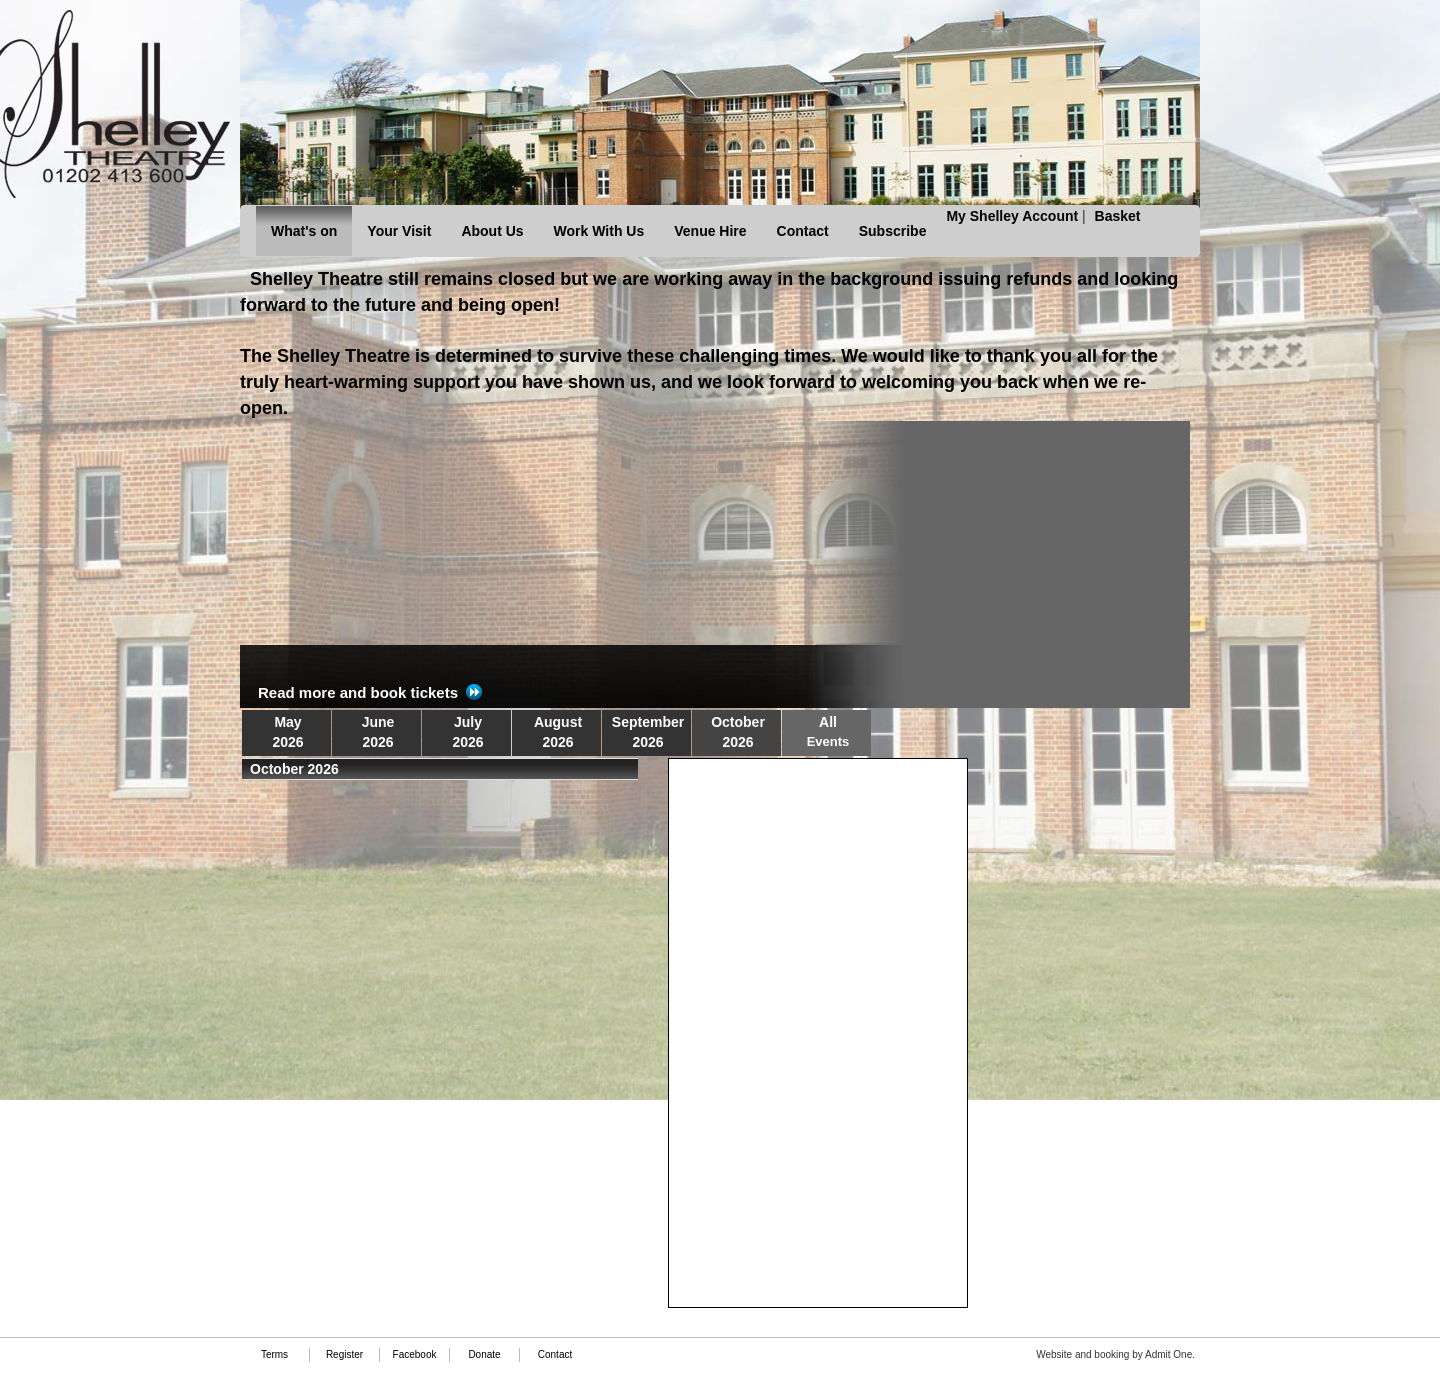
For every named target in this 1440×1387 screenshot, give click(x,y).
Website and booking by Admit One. (1115, 1354)
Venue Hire (710, 231)
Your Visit (399, 231)
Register (344, 1354)
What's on (304, 231)
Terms (274, 1354)
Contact (803, 231)
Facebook (415, 1354)
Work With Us (599, 231)
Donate (484, 1354)
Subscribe (893, 231)
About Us (492, 231)
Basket (1118, 216)
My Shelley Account (1012, 216)
